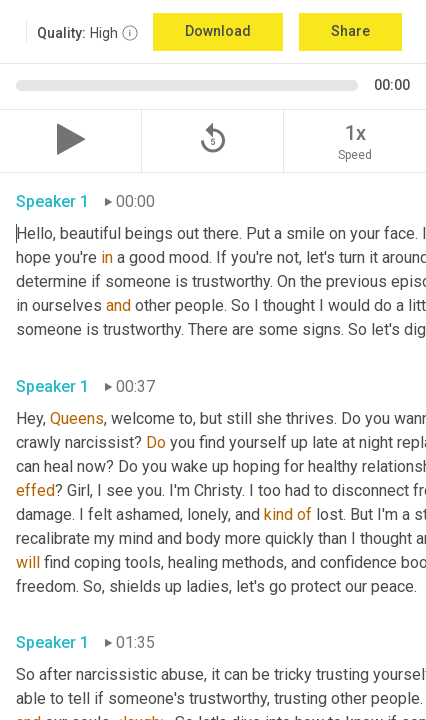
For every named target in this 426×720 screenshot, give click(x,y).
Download (218, 31)
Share (350, 31)
